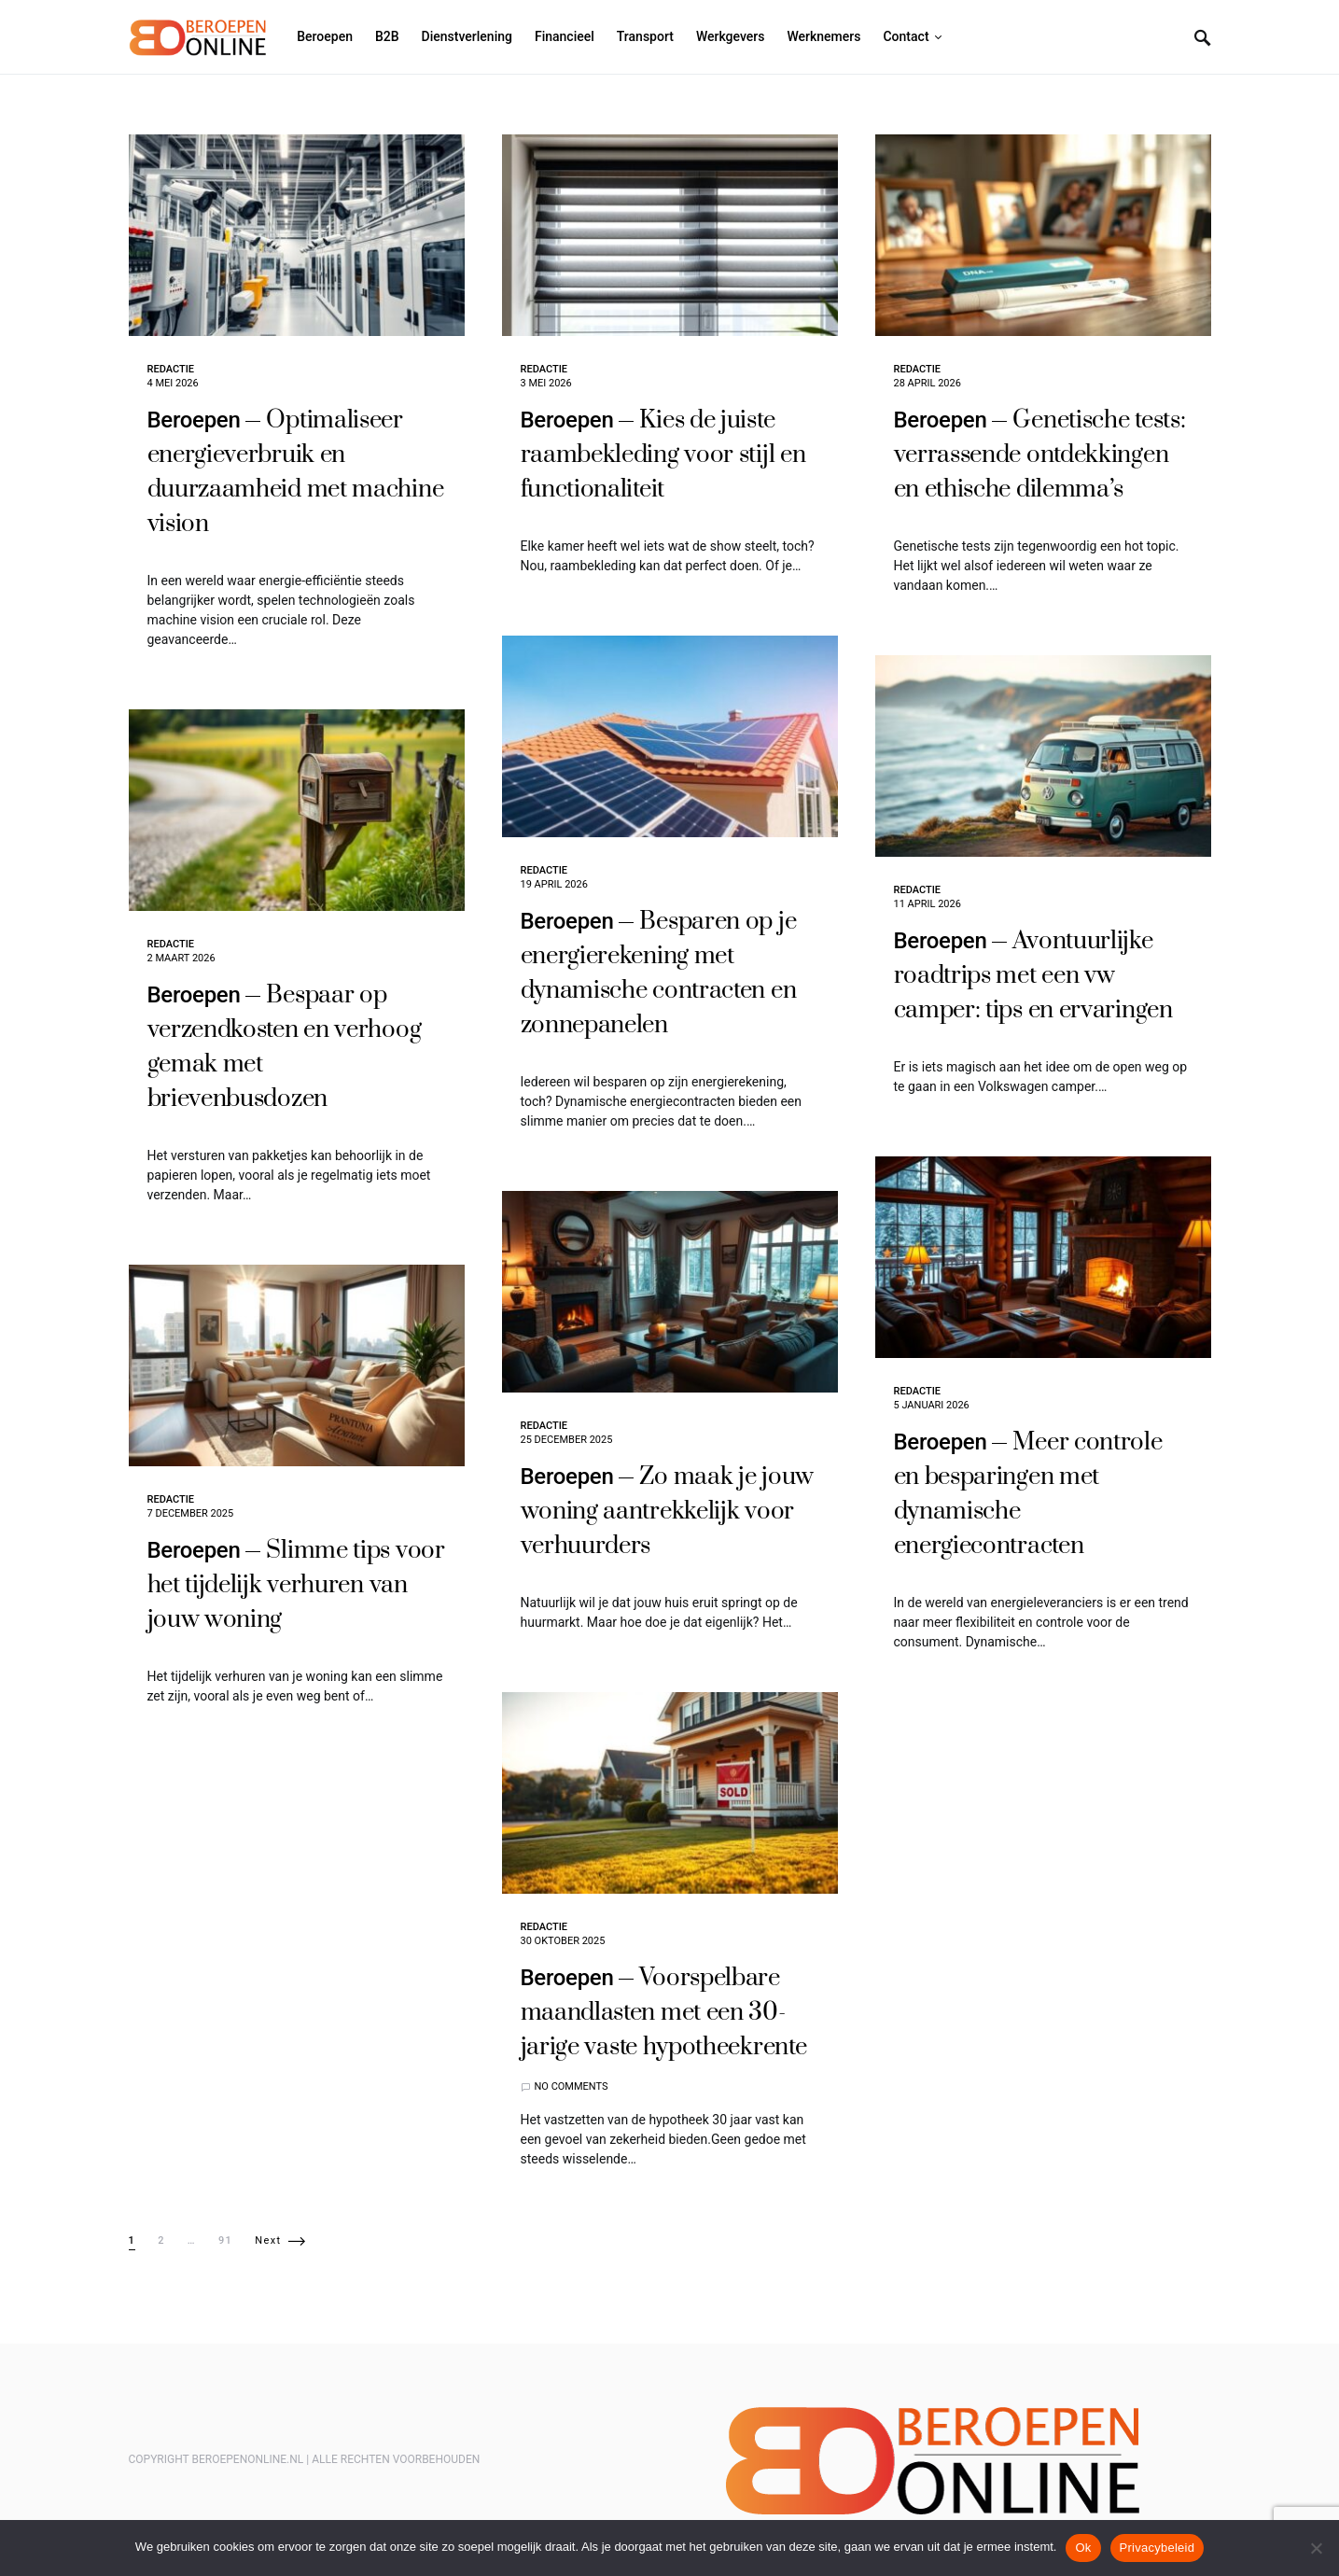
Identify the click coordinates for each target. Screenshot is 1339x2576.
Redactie (170, 369)
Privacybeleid (1157, 2548)
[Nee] (1315, 2548)
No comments (571, 2086)
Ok (1083, 2548)
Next (268, 2240)
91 (225, 2240)
